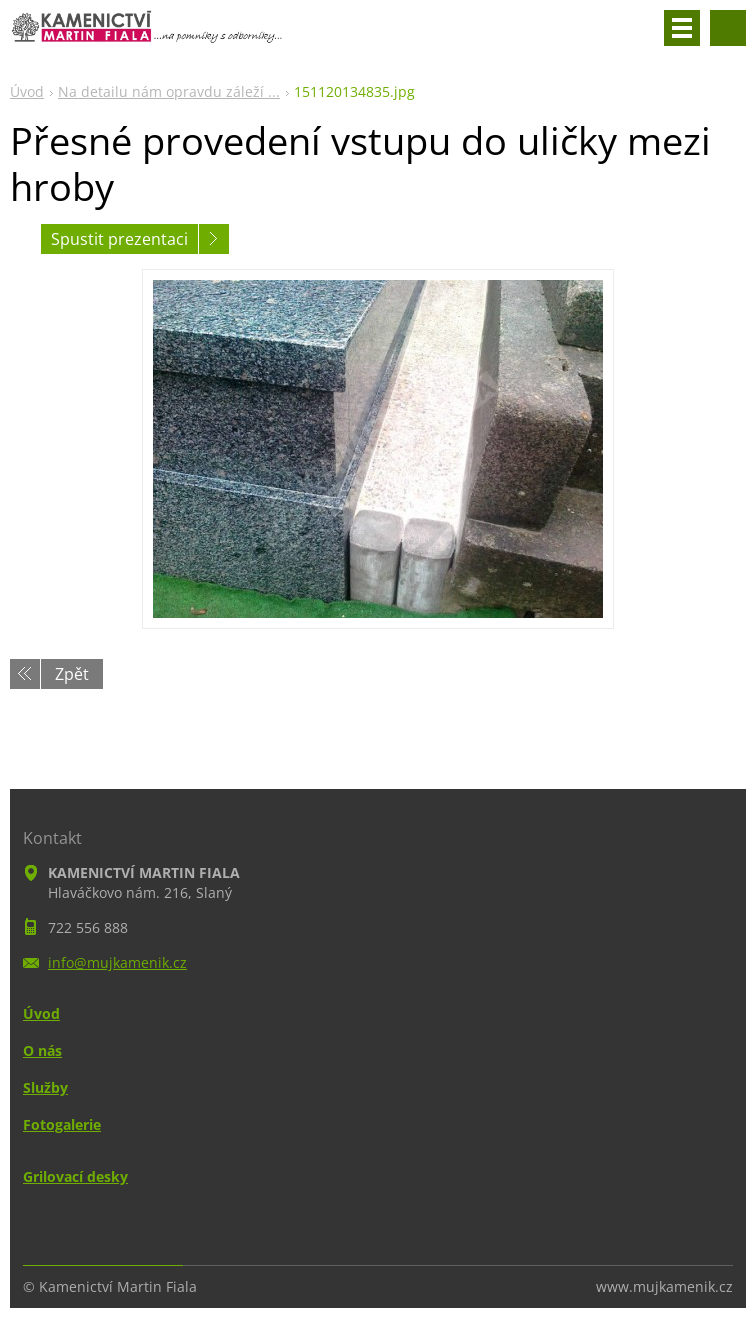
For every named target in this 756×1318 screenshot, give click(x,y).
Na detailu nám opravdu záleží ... (169, 91)
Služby (45, 1087)
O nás (42, 1050)
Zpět (72, 674)
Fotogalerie (62, 1124)
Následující (214, 239)
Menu (682, 28)
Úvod (27, 91)
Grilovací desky (75, 1176)
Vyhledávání (728, 28)
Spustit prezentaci (119, 239)
